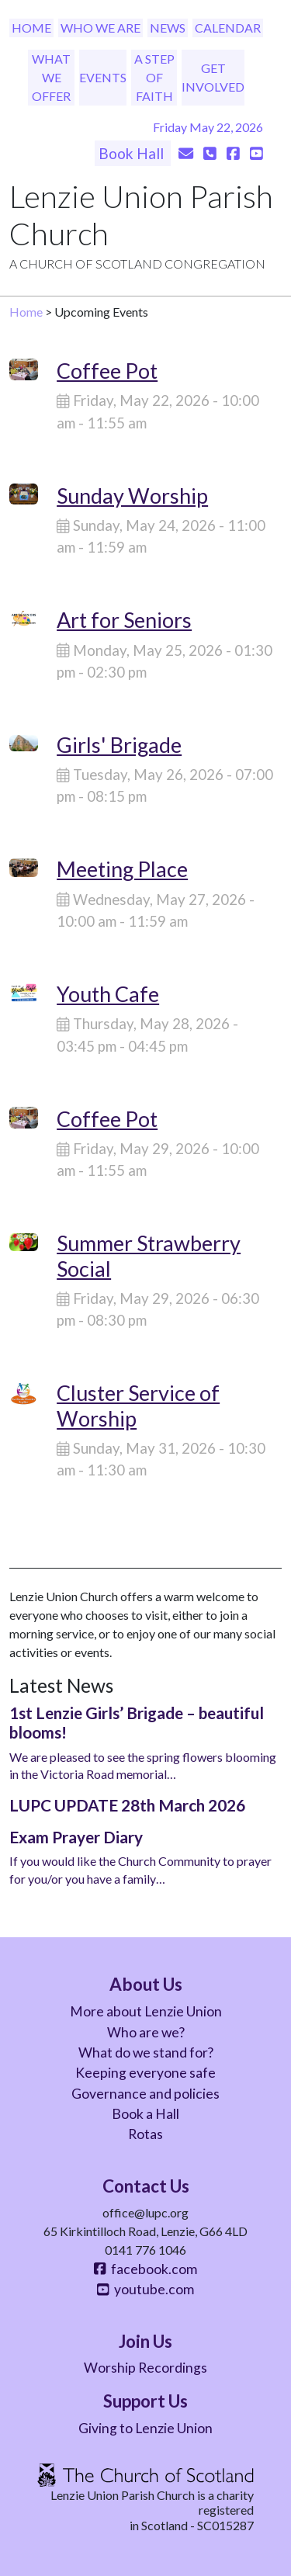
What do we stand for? (145, 2052)
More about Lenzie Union (146, 2011)
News (167, 27)
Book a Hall (145, 2114)
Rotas (145, 2134)
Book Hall (133, 153)
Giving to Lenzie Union (145, 2428)
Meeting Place (122, 869)
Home (31, 27)
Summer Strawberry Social (149, 1255)
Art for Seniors (124, 620)
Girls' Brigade (119, 745)
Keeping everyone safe (145, 2073)
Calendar (228, 27)
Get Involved (213, 77)
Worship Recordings (145, 2367)
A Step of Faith (154, 77)
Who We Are (100, 27)
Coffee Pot (107, 370)
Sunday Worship (132, 495)
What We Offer (51, 77)
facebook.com (145, 2269)
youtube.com (145, 2289)
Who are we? (146, 2032)
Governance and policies (145, 2093)
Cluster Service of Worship (138, 1405)
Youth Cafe (108, 994)
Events (102, 77)
